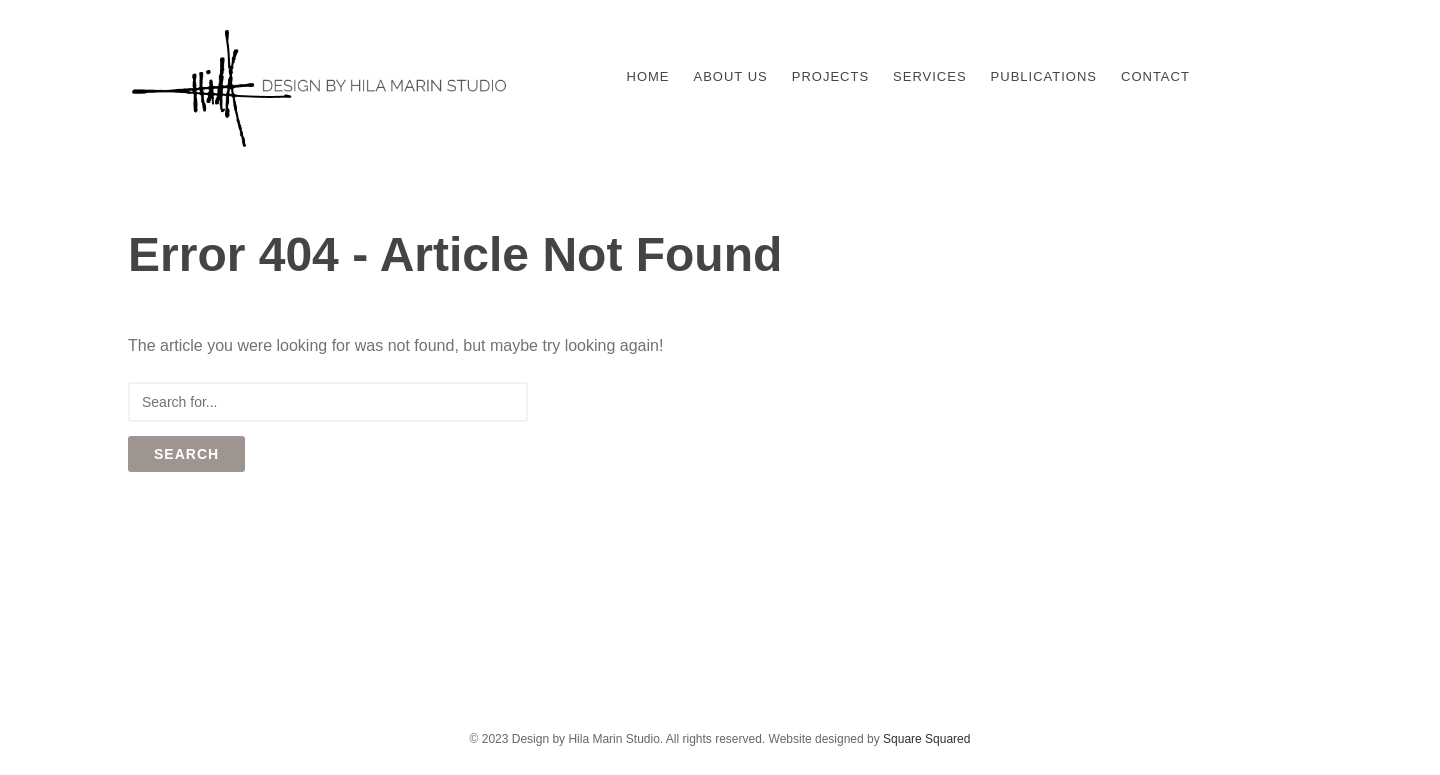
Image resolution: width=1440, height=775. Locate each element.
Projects (830, 76)
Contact (1155, 76)
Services (930, 76)
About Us (731, 76)
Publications (1044, 76)
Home (648, 76)
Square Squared (926, 739)
